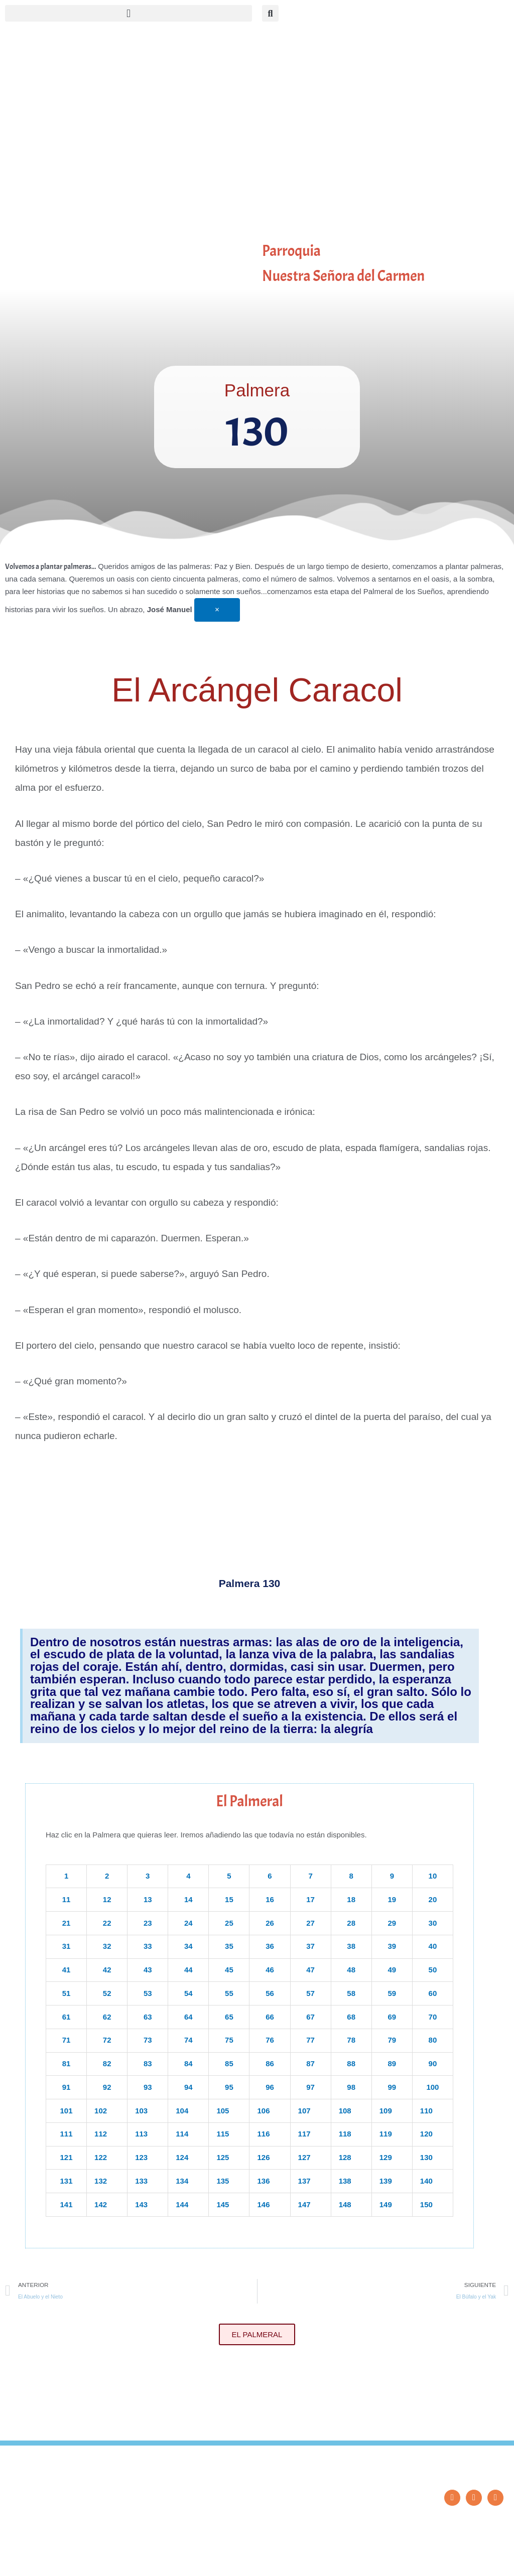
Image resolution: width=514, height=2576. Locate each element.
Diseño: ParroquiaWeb (477, 2563)
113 (141, 2133)
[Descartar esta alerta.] (217, 610)
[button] (128, 13)
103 (141, 2110)
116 (263, 2133)
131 (66, 2181)
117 (304, 2133)
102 (100, 2110)
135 (222, 2181)
